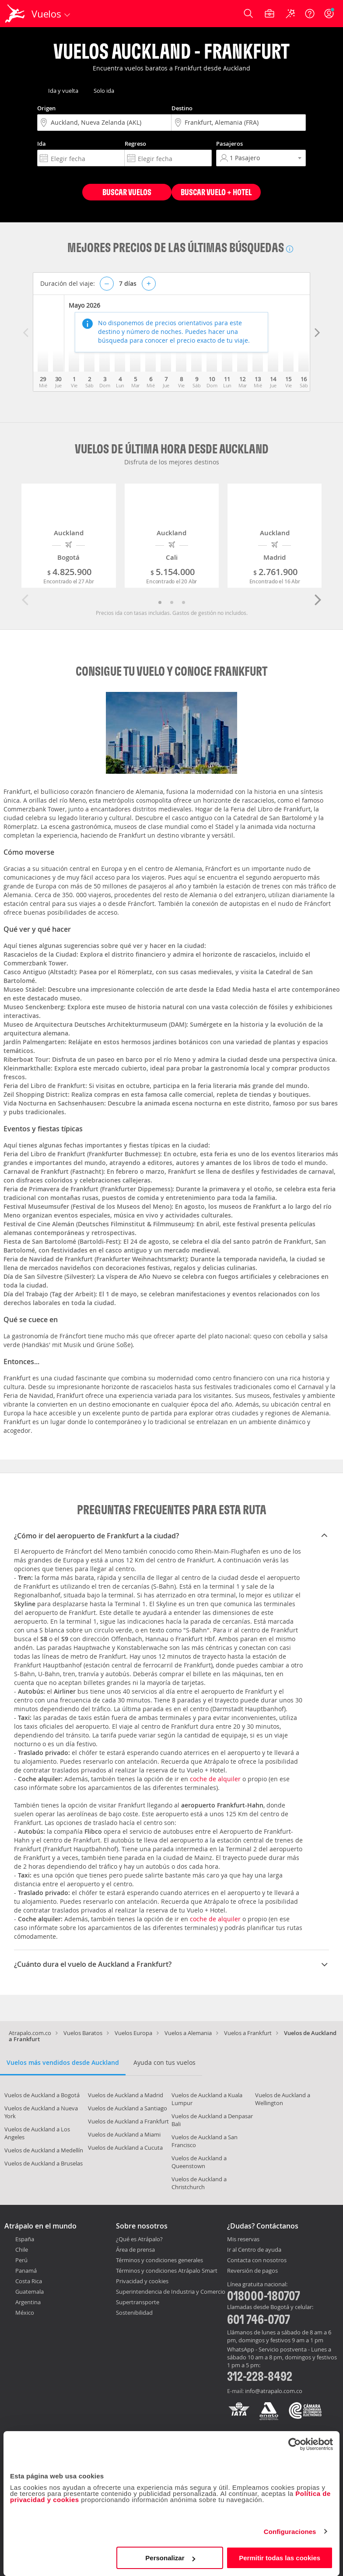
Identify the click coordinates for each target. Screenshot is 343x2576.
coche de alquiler (215, 1779)
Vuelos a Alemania (188, 2033)
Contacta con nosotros (257, 2260)
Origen (46, 108)
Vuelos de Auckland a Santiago (127, 2108)
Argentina (28, 2302)
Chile (21, 2249)
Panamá (26, 2270)
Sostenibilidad (134, 2312)
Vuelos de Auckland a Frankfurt (128, 2121)
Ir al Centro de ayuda (254, 2249)
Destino (182, 108)
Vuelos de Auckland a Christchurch (199, 2183)
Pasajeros (229, 143)
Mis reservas (243, 2239)
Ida (41, 143)
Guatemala (29, 2291)
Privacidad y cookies (142, 2281)
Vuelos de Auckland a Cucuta (125, 2147)
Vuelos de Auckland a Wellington (282, 2099)
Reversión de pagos (252, 2270)
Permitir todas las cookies (279, 2558)
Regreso (135, 143)
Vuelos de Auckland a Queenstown (199, 2162)
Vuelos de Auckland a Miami (124, 2134)
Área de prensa (135, 2249)
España (24, 2239)
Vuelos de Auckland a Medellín (43, 2150)
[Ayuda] (309, 13)
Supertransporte (137, 2302)
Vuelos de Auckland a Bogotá (42, 2095)
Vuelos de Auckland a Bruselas (43, 2163)
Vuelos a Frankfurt (248, 2033)
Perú (21, 2260)
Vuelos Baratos (82, 2033)
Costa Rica (28, 2281)
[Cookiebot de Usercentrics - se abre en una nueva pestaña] (294, 2444)
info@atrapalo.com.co (273, 2391)
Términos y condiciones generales (159, 2260)
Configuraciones (290, 2531)
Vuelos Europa (133, 2033)
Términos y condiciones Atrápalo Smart (166, 2270)
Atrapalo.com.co (30, 2033)
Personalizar (170, 2558)
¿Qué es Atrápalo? (139, 2239)
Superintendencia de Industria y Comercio (170, 2291)
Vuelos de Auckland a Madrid (125, 2095)
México (24, 2312)
